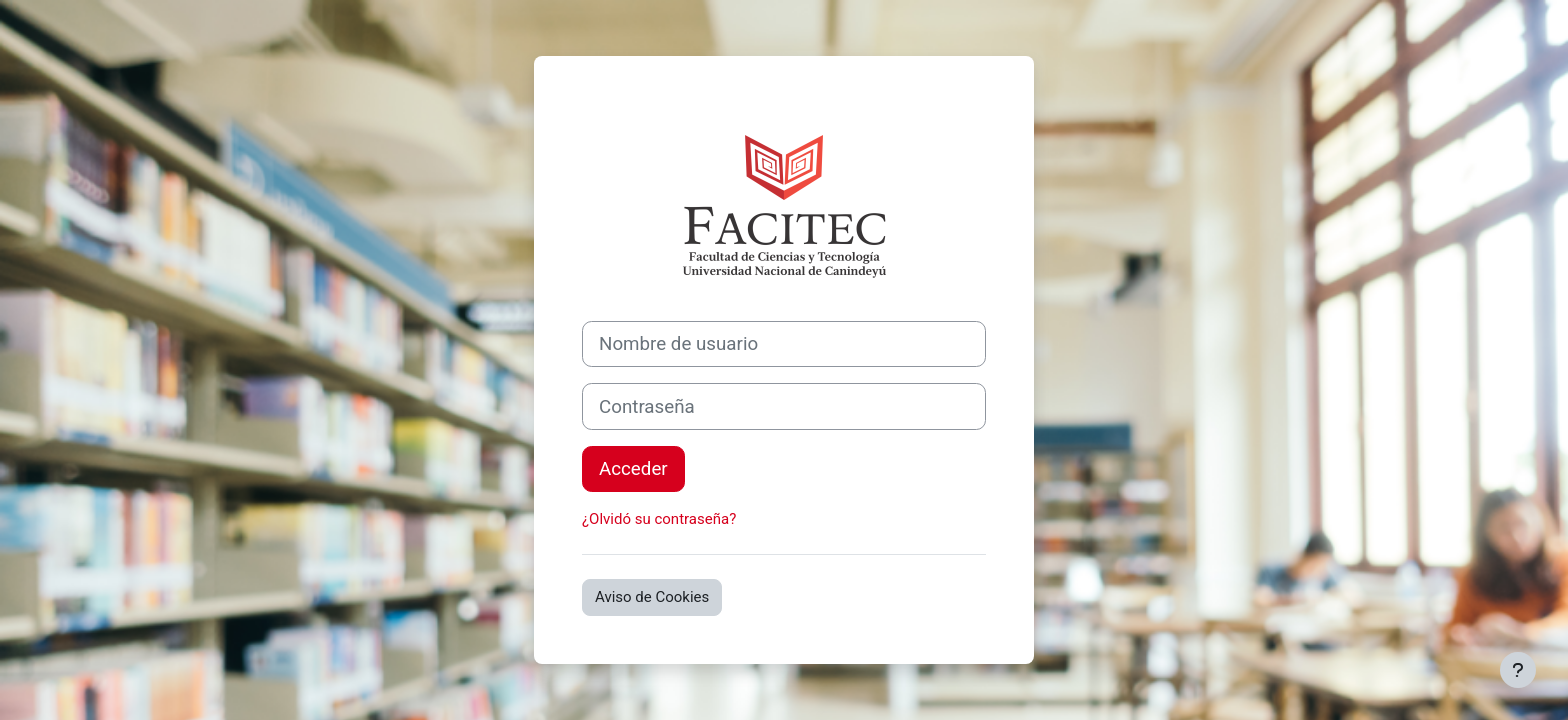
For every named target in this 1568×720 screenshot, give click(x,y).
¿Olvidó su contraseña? (659, 519)
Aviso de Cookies (652, 597)
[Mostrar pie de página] (1518, 670)
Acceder (633, 469)
